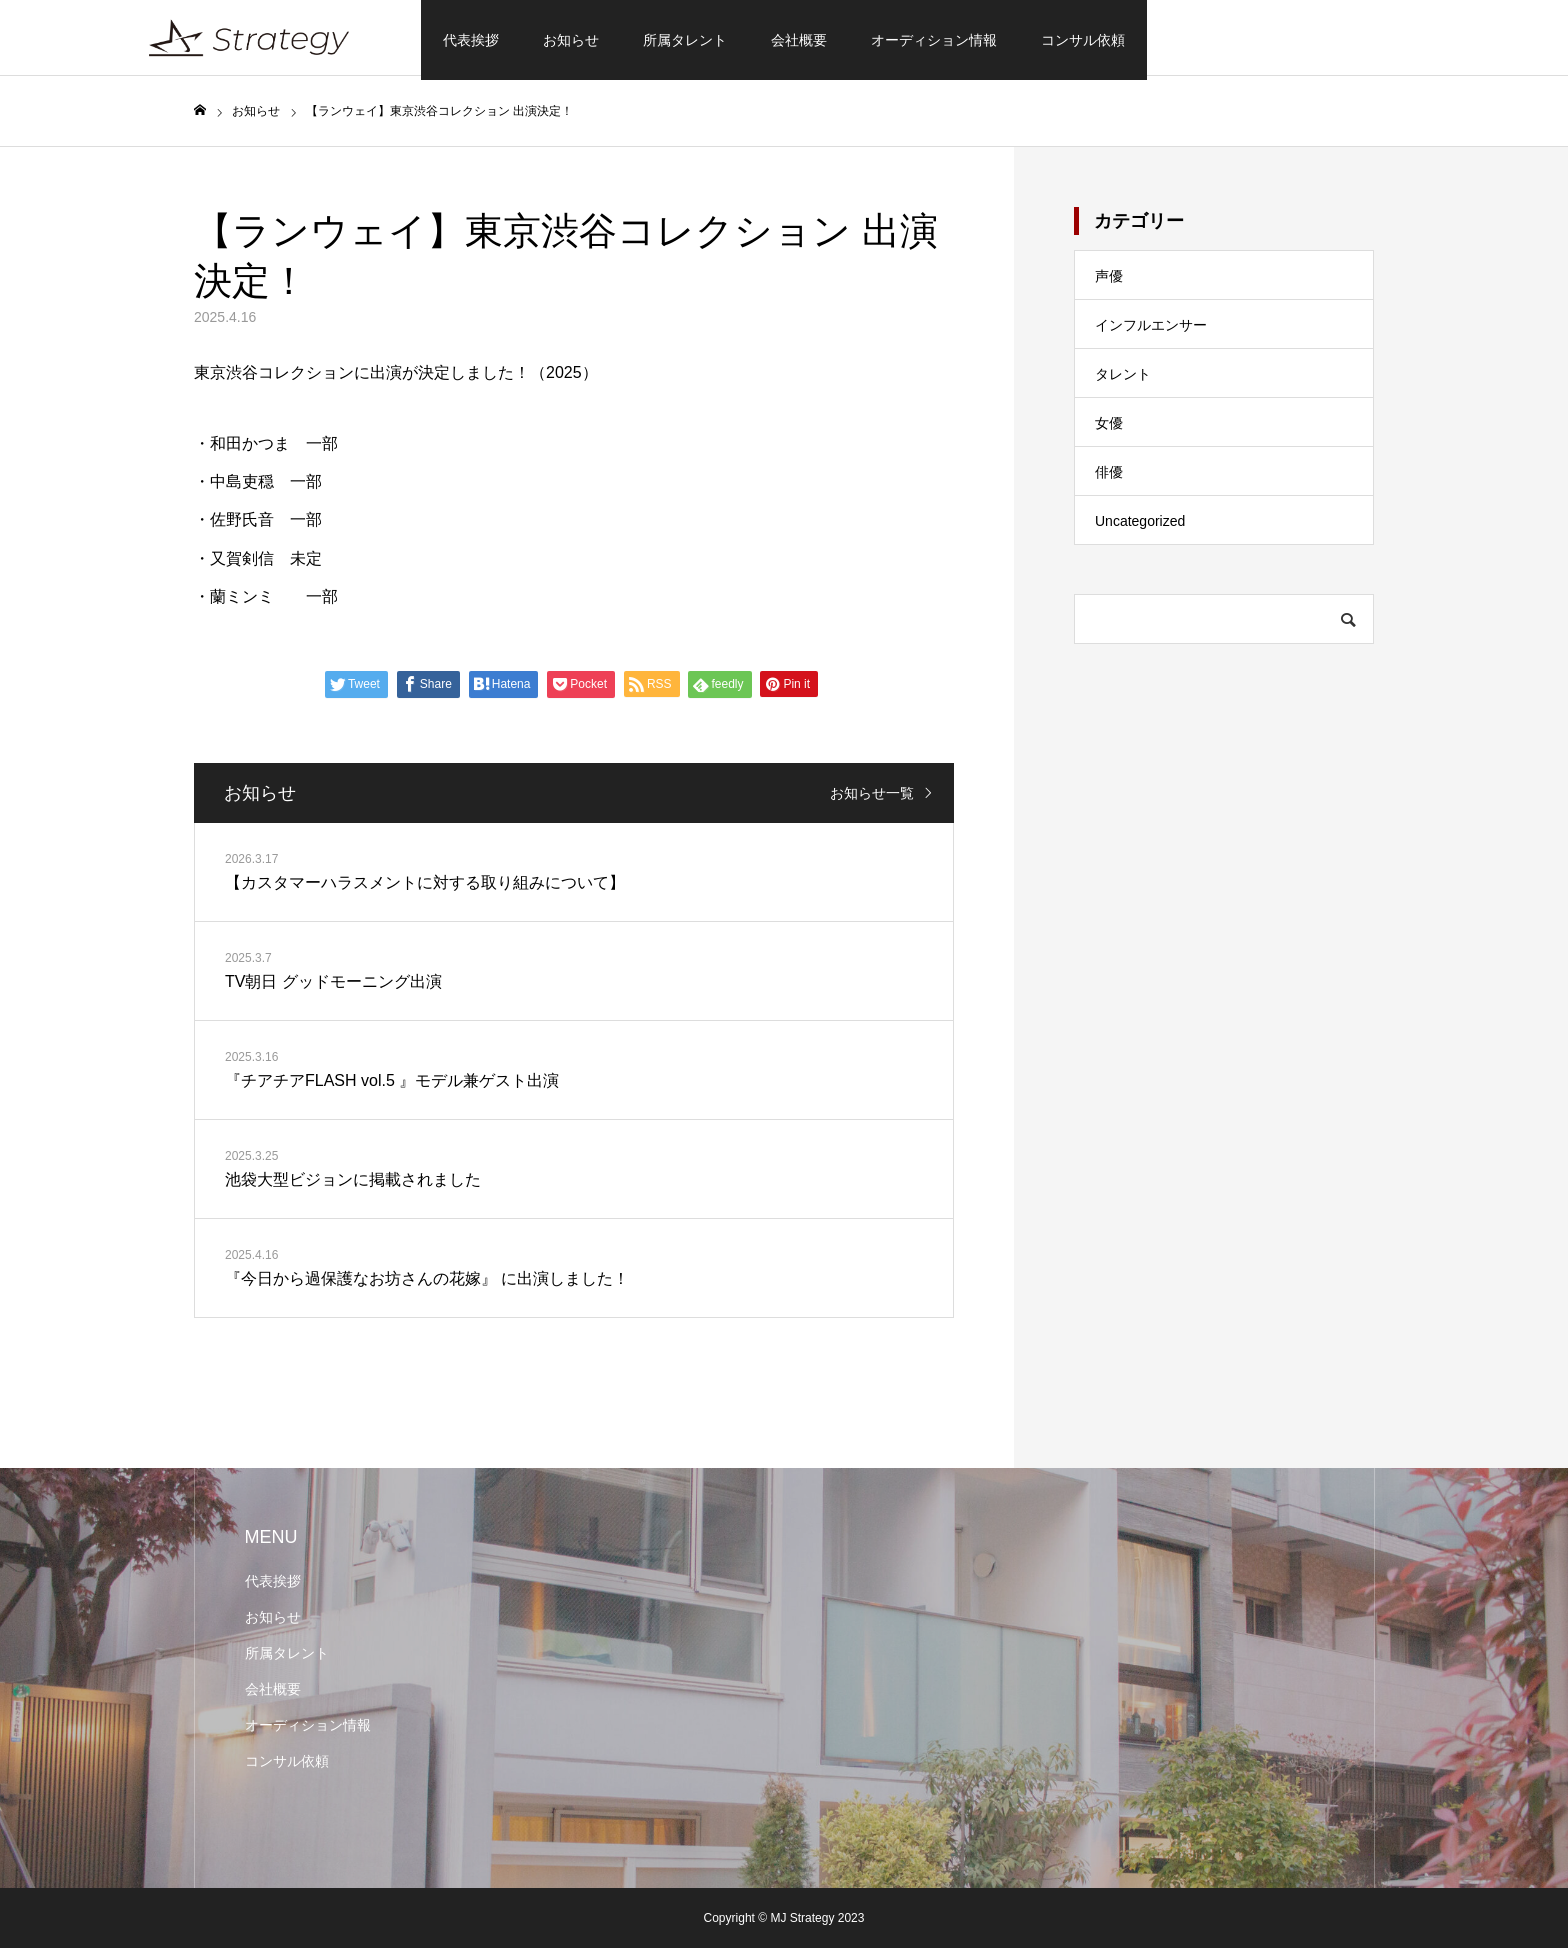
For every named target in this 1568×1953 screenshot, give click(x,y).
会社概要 (799, 40)
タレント (1123, 379)
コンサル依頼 (1083, 40)
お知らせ (571, 40)
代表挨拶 (471, 40)
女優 (1109, 428)
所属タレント (685, 40)
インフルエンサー (1151, 330)
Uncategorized (1140, 526)
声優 (1109, 281)
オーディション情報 (934, 40)
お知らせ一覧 (872, 798)
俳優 (1109, 477)
